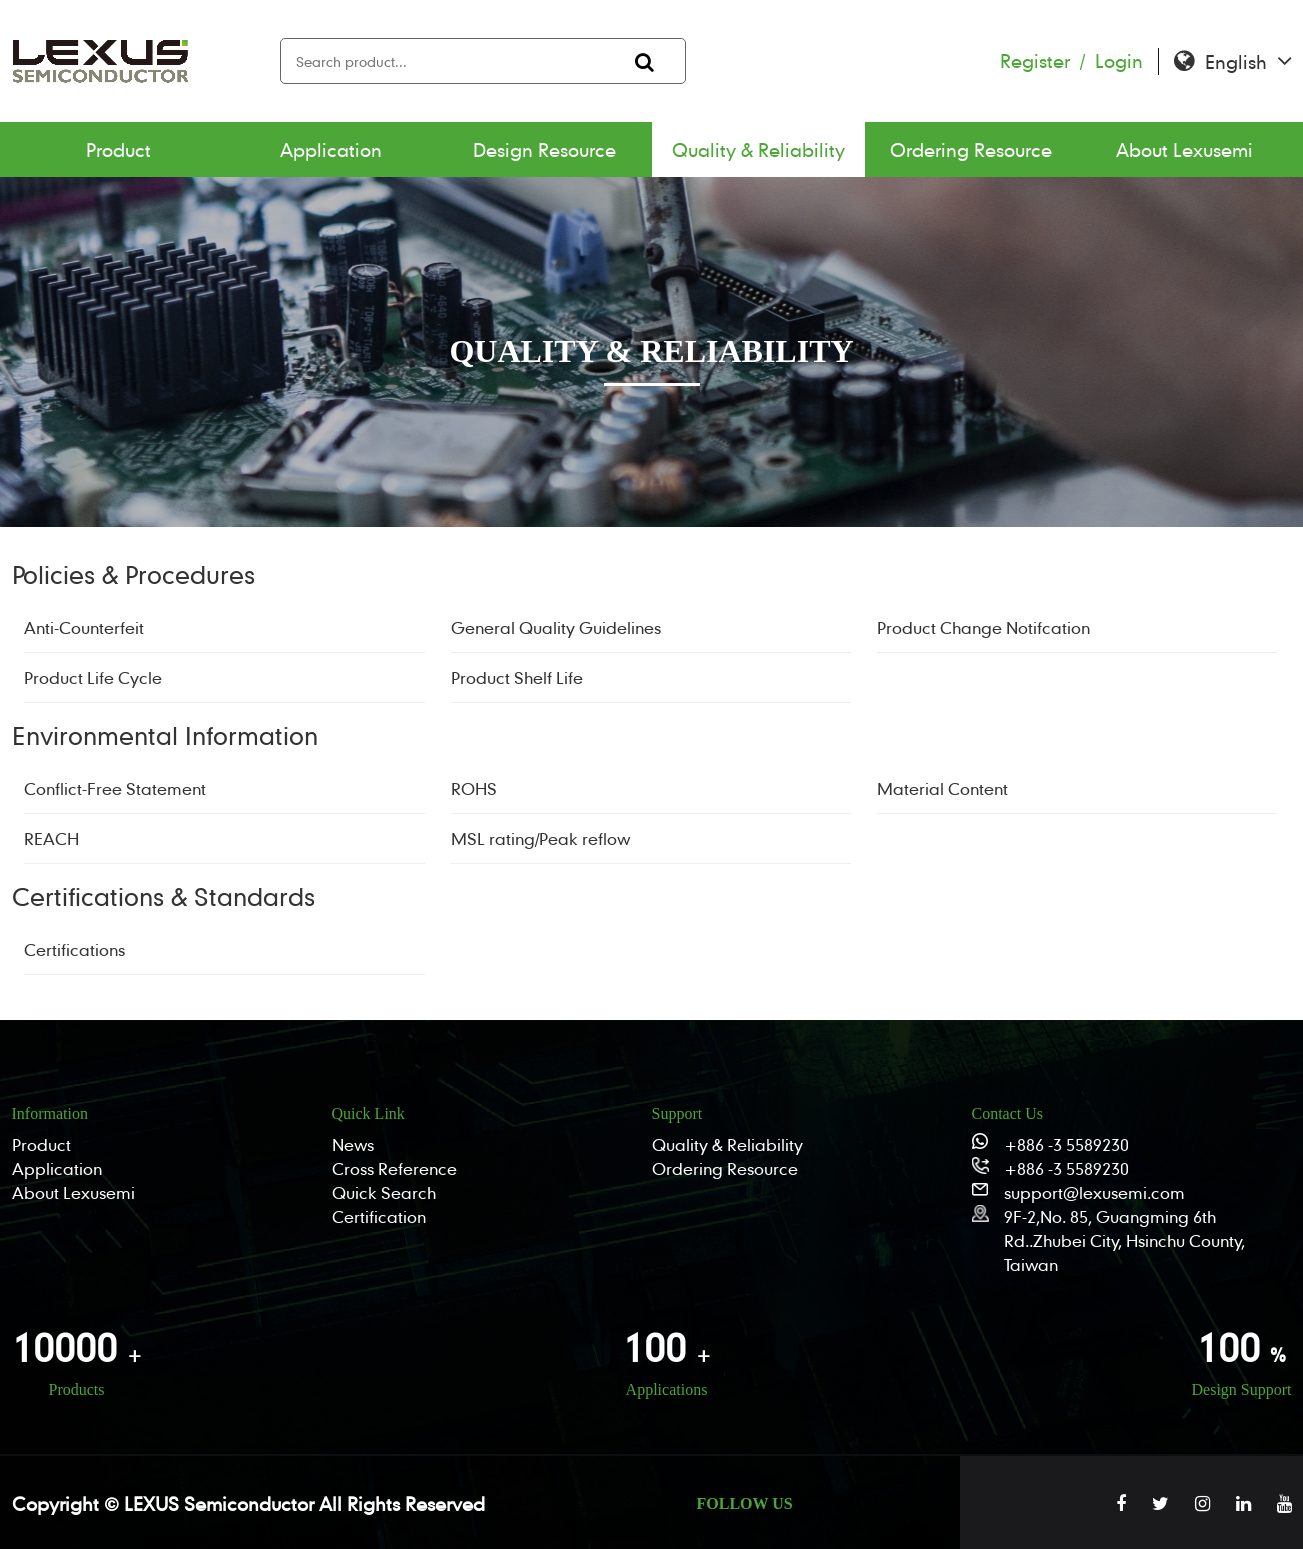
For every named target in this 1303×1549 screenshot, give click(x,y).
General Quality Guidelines (556, 627)
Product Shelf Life (517, 677)
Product (118, 149)
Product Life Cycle (93, 677)
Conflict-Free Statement (115, 788)
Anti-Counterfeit (84, 627)
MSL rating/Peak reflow (540, 838)
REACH (51, 838)
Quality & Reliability (758, 149)
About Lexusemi (1184, 149)
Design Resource (544, 149)
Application (331, 149)
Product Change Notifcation (983, 627)
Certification (379, 1216)
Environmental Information (165, 735)
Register (1047, 60)
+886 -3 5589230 (1066, 1144)
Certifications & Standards (163, 896)
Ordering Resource (971, 149)
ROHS (474, 788)
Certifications (74, 949)
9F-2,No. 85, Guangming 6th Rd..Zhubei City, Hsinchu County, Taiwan (1124, 1240)
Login (1119, 60)
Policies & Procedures (133, 574)
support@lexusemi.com (1094, 1192)
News (353, 1144)
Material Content (942, 788)
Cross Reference (394, 1168)
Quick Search (384, 1192)
